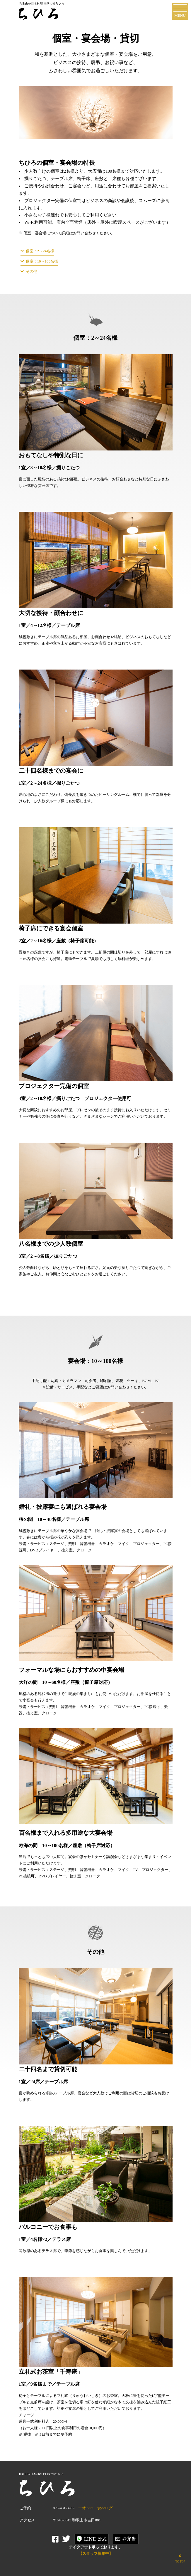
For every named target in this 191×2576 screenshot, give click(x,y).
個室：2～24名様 (40, 251)
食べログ (104, 2508)
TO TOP (180, 2558)
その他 (31, 271)
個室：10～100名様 (42, 261)
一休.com (85, 2508)
